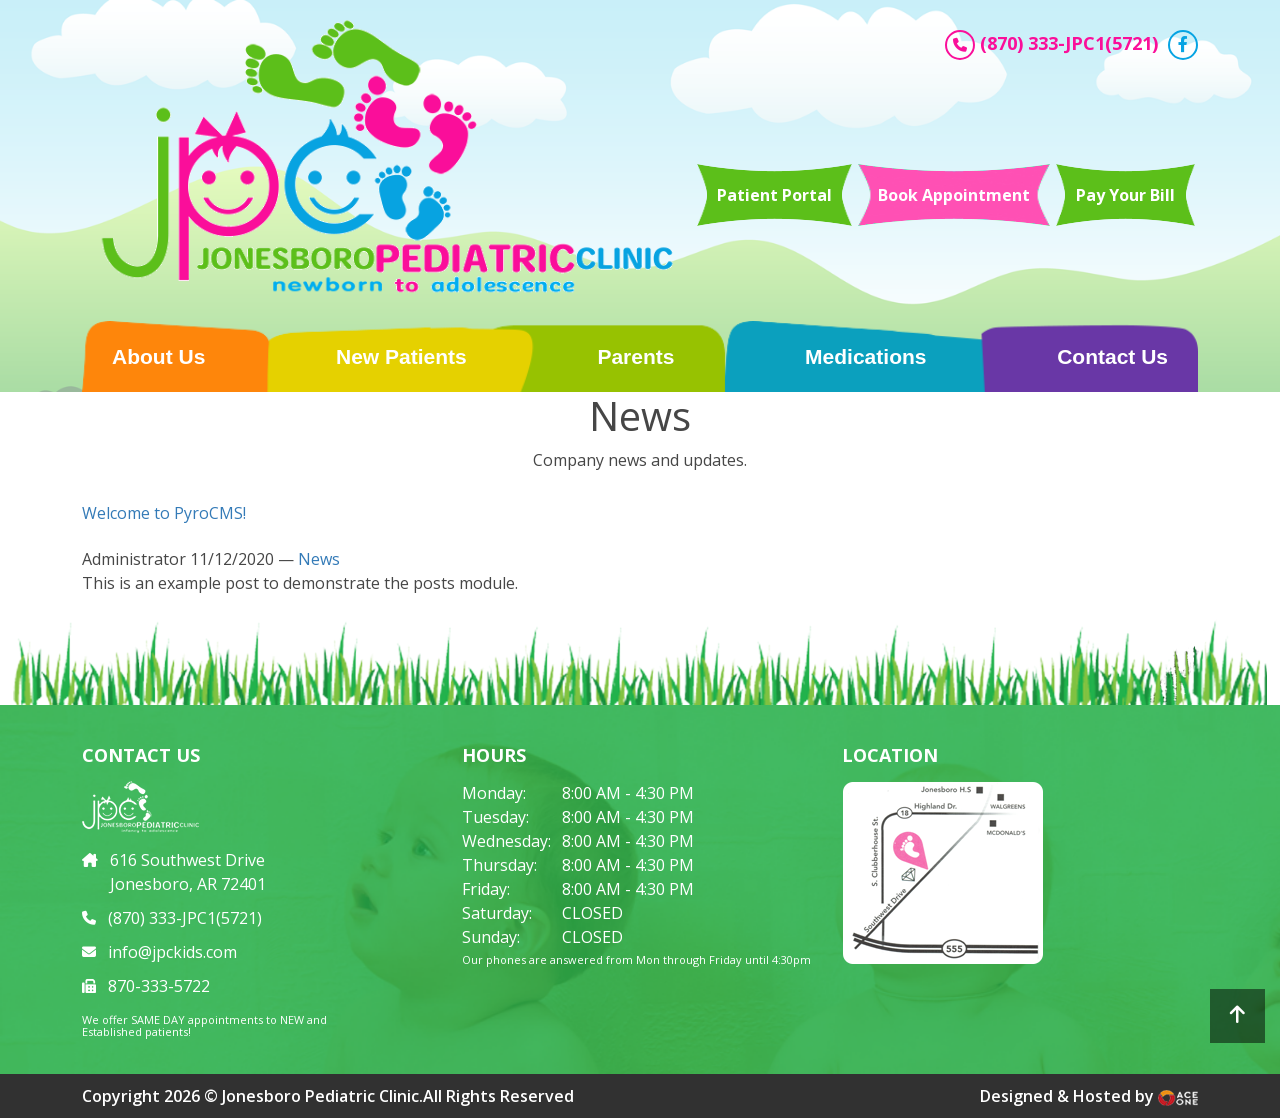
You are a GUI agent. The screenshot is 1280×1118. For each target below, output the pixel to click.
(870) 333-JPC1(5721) (1069, 43)
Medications (865, 356)
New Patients (401, 356)
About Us (158, 356)
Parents (635, 356)
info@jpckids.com (172, 952)
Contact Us (1112, 356)
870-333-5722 (159, 986)
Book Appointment (954, 195)
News (319, 559)
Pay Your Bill (1125, 195)
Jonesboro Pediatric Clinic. (322, 1096)
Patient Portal (774, 195)
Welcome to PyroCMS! (164, 513)
